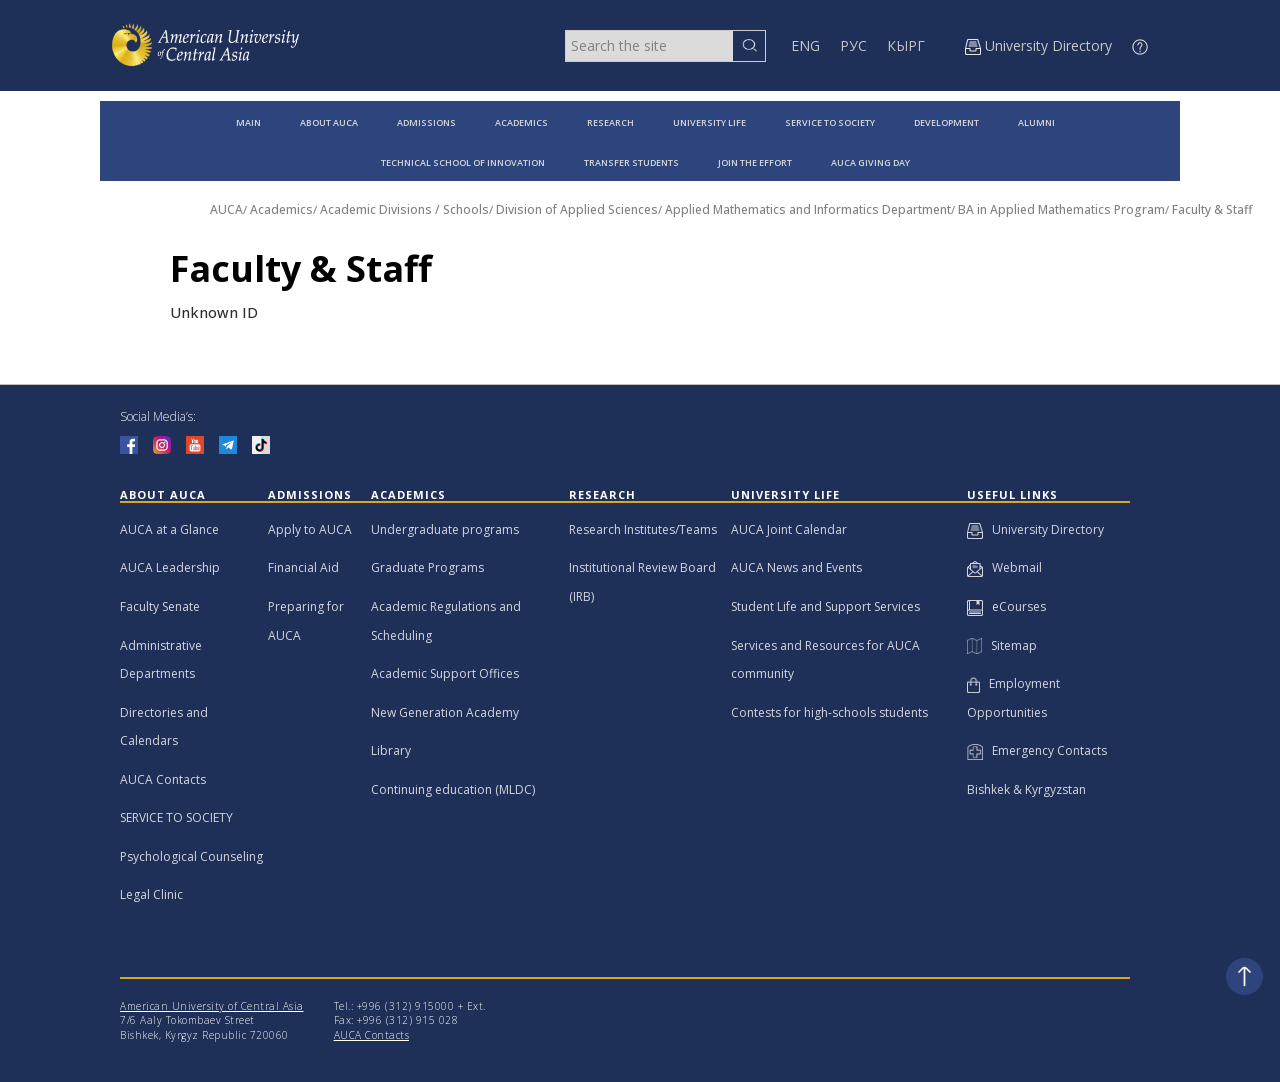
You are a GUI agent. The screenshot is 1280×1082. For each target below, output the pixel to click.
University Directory (1035, 529)
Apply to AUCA (310, 529)
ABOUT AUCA (329, 122)
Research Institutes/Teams (643, 529)
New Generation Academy (445, 712)
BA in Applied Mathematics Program (1061, 209)
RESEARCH (610, 122)
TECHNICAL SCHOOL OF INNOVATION (463, 162)
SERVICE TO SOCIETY (830, 122)
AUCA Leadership (170, 567)
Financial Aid (303, 567)
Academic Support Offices (445, 673)
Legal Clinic (151, 894)
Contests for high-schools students (829, 712)
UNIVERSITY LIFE (709, 122)
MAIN (248, 122)
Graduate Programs (427, 567)
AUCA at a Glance (169, 529)
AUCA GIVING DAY (870, 162)
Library (391, 750)
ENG (805, 45)
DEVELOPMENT (946, 122)
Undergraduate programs (445, 529)
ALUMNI (1036, 122)
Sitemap (1002, 645)
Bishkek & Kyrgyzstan (1026, 789)
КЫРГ (906, 45)
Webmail (1004, 567)
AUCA (226, 209)
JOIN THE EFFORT (755, 162)
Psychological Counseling (191, 856)
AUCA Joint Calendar (789, 529)
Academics (281, 209)
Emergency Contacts (1037, 750)
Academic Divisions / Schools (404, 209)
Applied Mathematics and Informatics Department (808, 209)
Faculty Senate (160, 606)
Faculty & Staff (1212, 209)
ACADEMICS (521, 122)
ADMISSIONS (426, 122)
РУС (853, 45)
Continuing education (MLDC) (453, 789)
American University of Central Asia (212, 1006)
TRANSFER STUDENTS (631, 162)
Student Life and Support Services (825, 606)
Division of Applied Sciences (577, 209)
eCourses (1006, 606)
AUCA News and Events (796, 567)
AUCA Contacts (163, 779)
